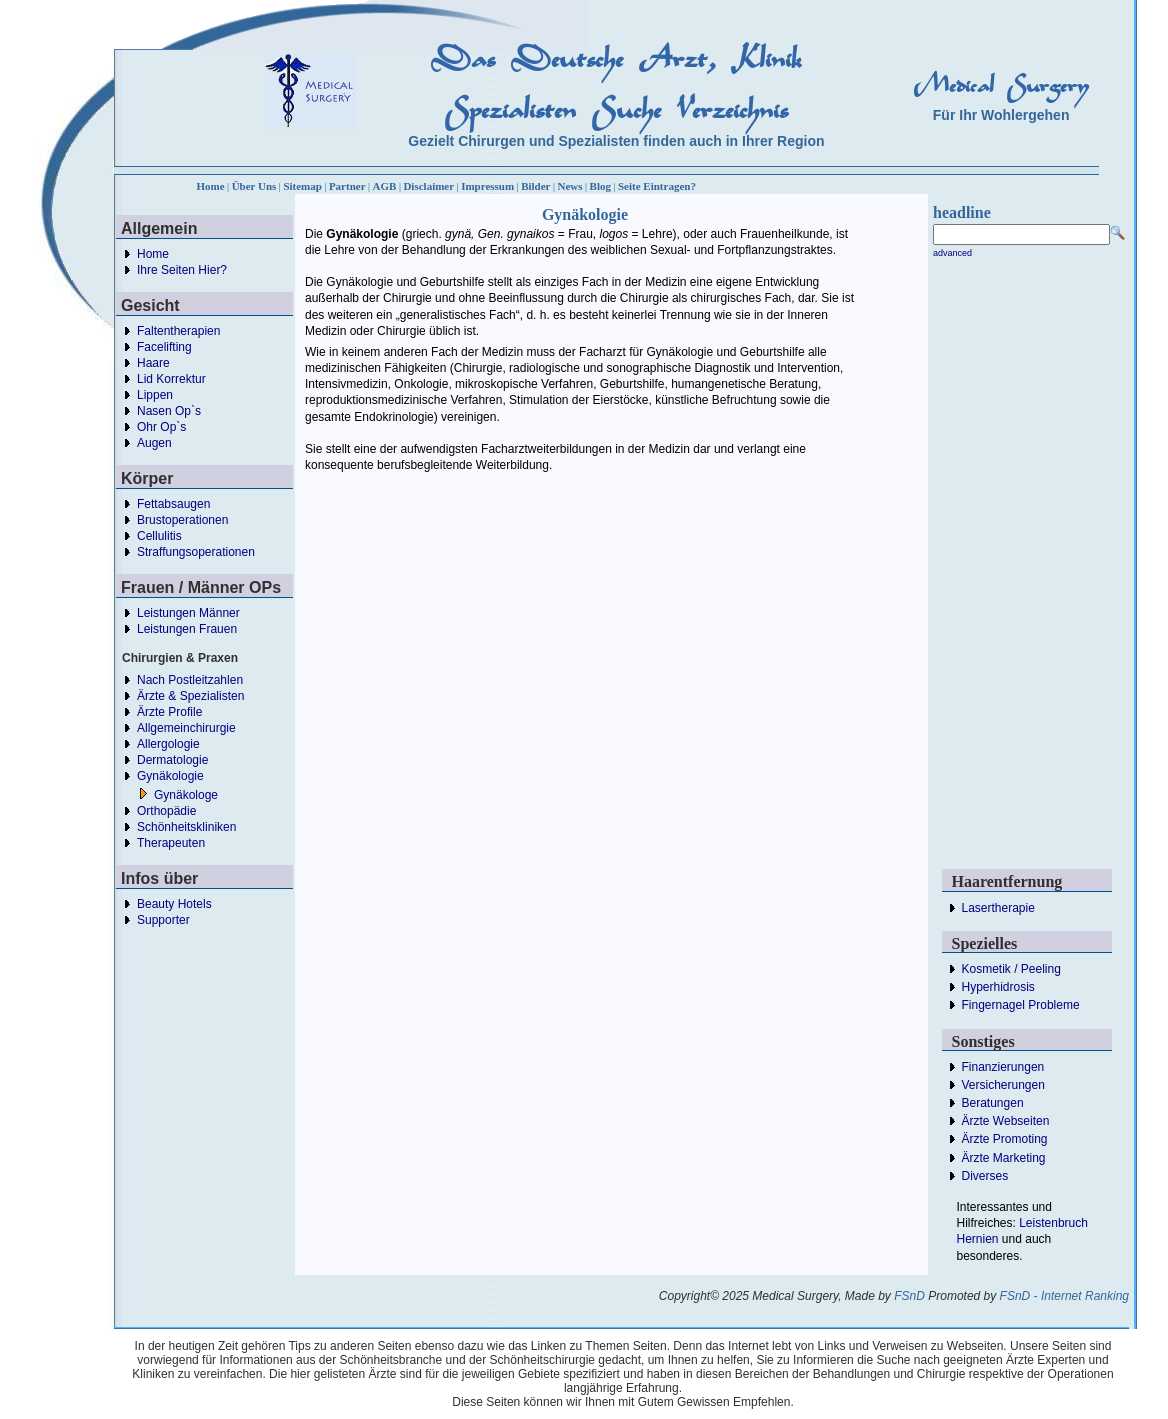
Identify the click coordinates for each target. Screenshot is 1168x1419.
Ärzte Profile (169, 712)
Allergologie (168, 744)
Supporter (163, 920)
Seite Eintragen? (657, 186)
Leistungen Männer (188, 613)
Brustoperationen (182, 520)
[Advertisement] (689, 618)
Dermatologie (172, 760)
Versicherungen (1003, 1085)
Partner (347, 186)
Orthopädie (166, 811)
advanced (952, 253)
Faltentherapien (178, 331)
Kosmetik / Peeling (1011, 969)
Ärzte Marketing (1004, 1158)
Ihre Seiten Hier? (182, 270)
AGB (385, 186)
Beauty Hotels (174, 904)
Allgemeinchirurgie (186, 728)
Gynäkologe (186, 795)
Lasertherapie (998, 908)
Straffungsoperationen (196, 552)
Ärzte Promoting (1005, 1139)
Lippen (155, 395)
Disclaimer (428, 186)
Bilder (535, 186)
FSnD (909, 1296)
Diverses (985, 1176)
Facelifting (164, 347)
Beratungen (993, 1103)
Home (211, 186)
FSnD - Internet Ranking (1064, 1296)
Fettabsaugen (173, 504)
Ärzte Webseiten (1006, 1121)
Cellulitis (159, 536)
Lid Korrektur (171, 379)
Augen (154, 443)
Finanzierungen (1003, 1067)
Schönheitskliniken (186, 827)
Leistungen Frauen (187, 629)
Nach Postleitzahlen (190, 680)
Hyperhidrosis (998, 987)
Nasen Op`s (169, 411)
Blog (600, 186)
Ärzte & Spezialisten (190, 696)
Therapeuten (171, 843)
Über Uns (254, 186)
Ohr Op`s (161, 427)
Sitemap (302, 186)
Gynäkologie (170, 776)
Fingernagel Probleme (1021, 1005)
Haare (153, 363)
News (570, 186)
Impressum (487, 186)
